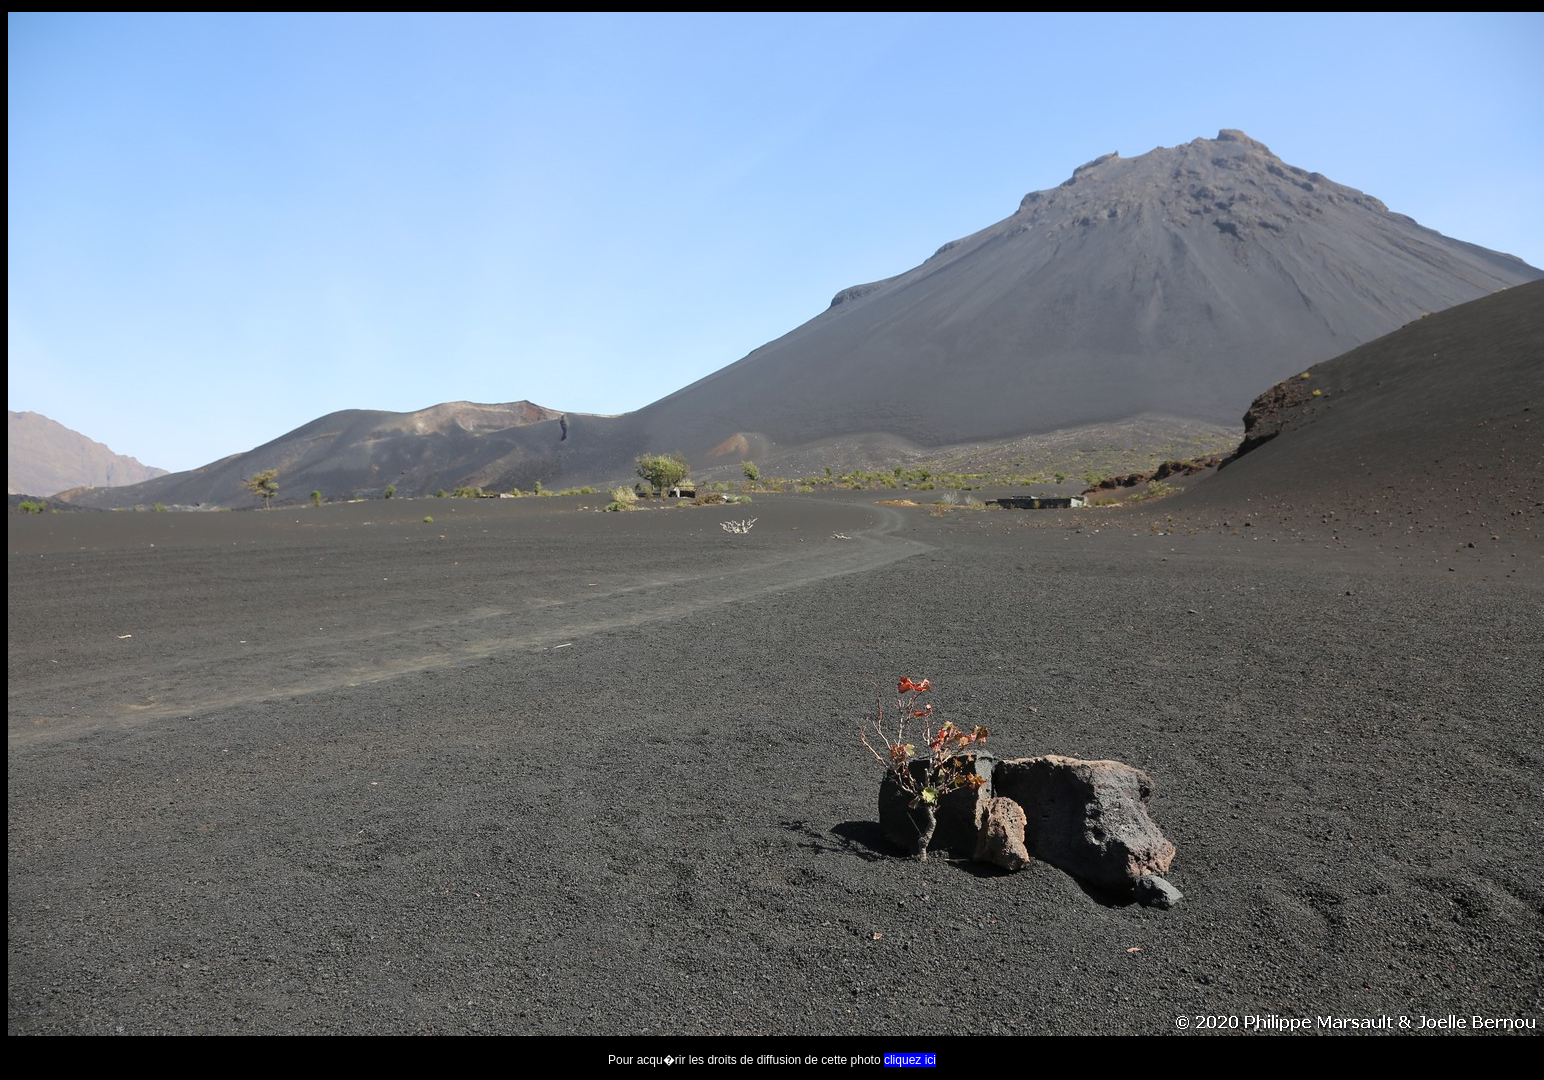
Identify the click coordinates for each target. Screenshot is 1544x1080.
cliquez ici (910, 1060)
